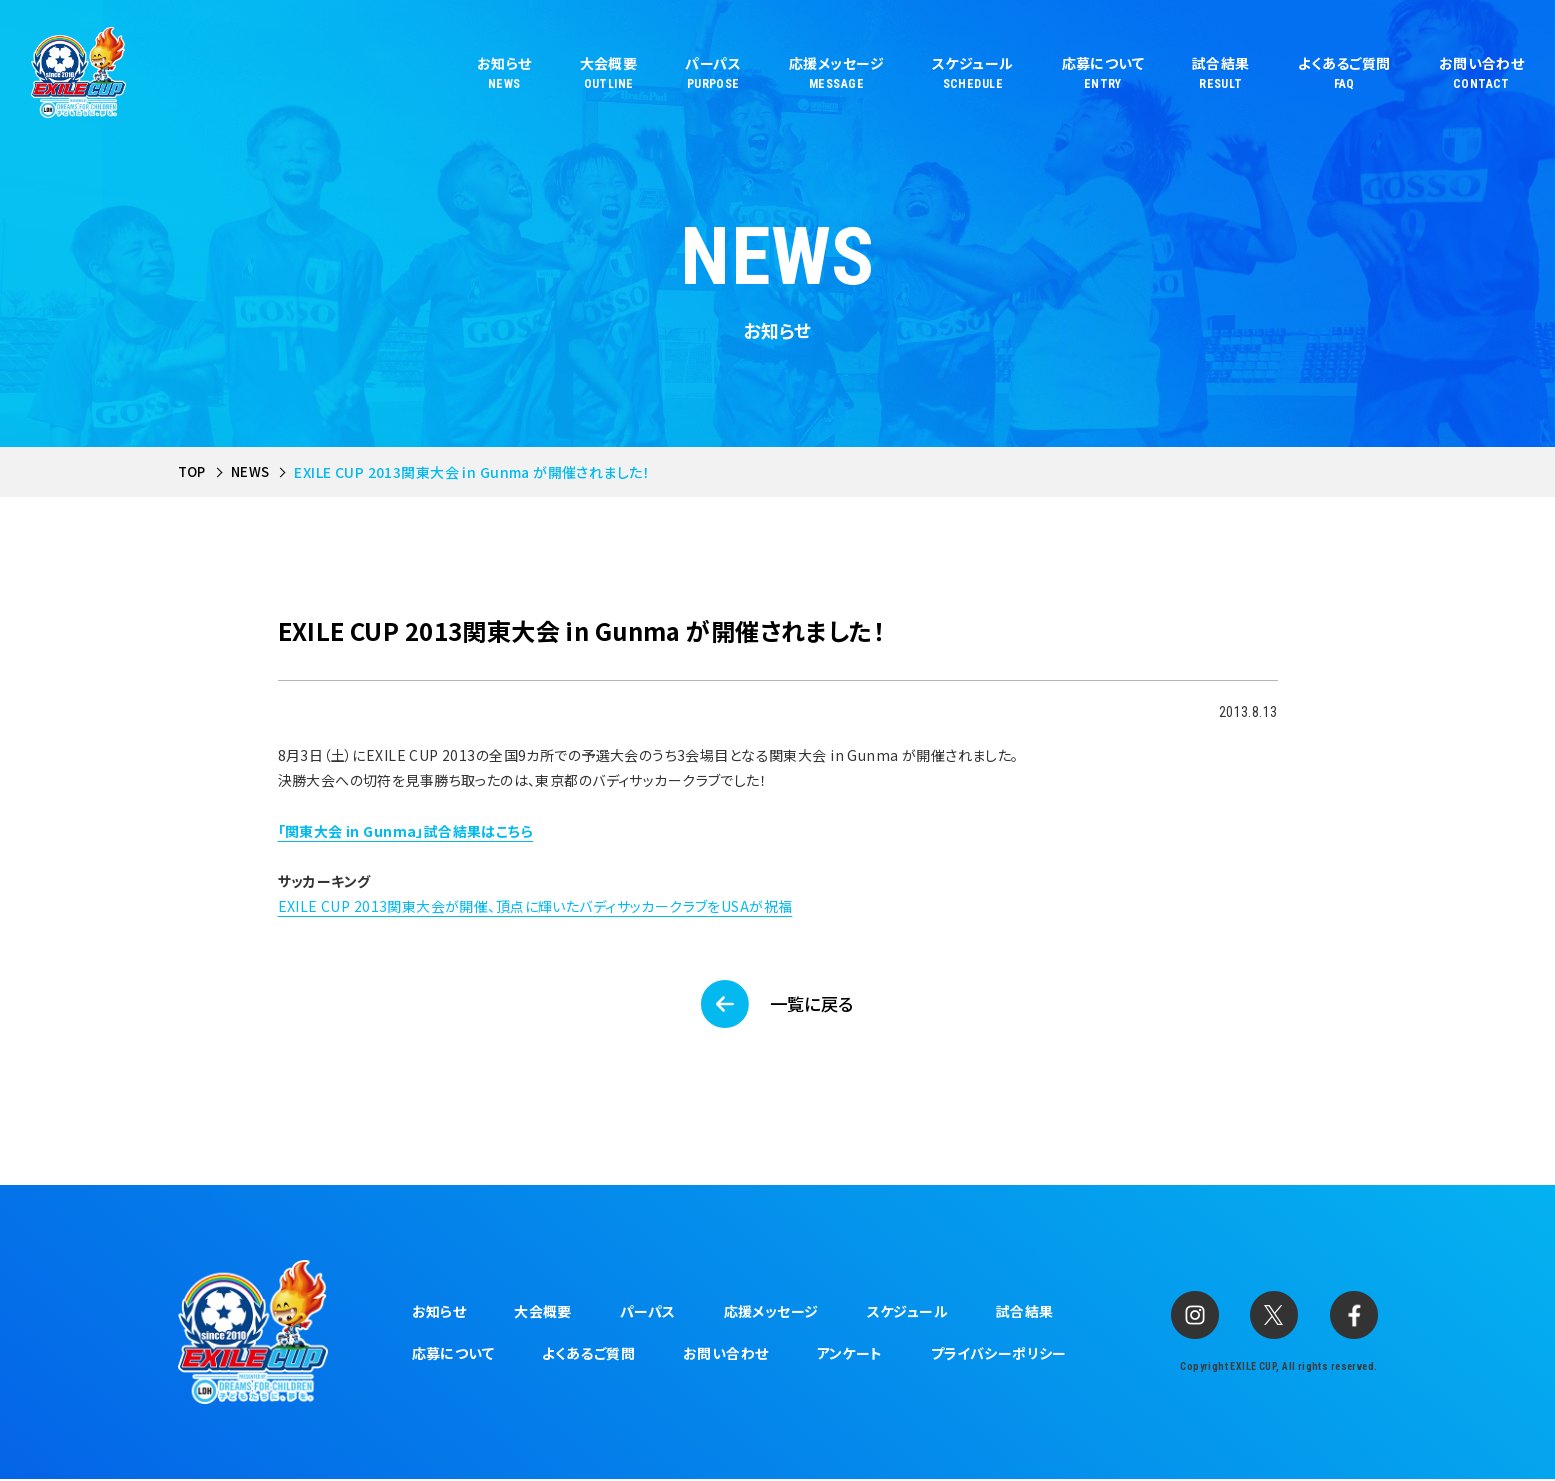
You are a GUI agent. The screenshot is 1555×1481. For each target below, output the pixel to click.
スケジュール (908, 1313)
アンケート (850, 1355)
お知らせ (439, 1313)
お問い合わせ (726, 1355)
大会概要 (543, 1313)
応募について (453, 1355)
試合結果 (1025, 1313)
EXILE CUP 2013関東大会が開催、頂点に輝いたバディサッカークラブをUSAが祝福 (535, 906)
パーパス (648, 1313)
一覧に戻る (813, 1004)
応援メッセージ (771, 1313)
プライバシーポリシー (999, 1355)
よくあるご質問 (588, 1355)
